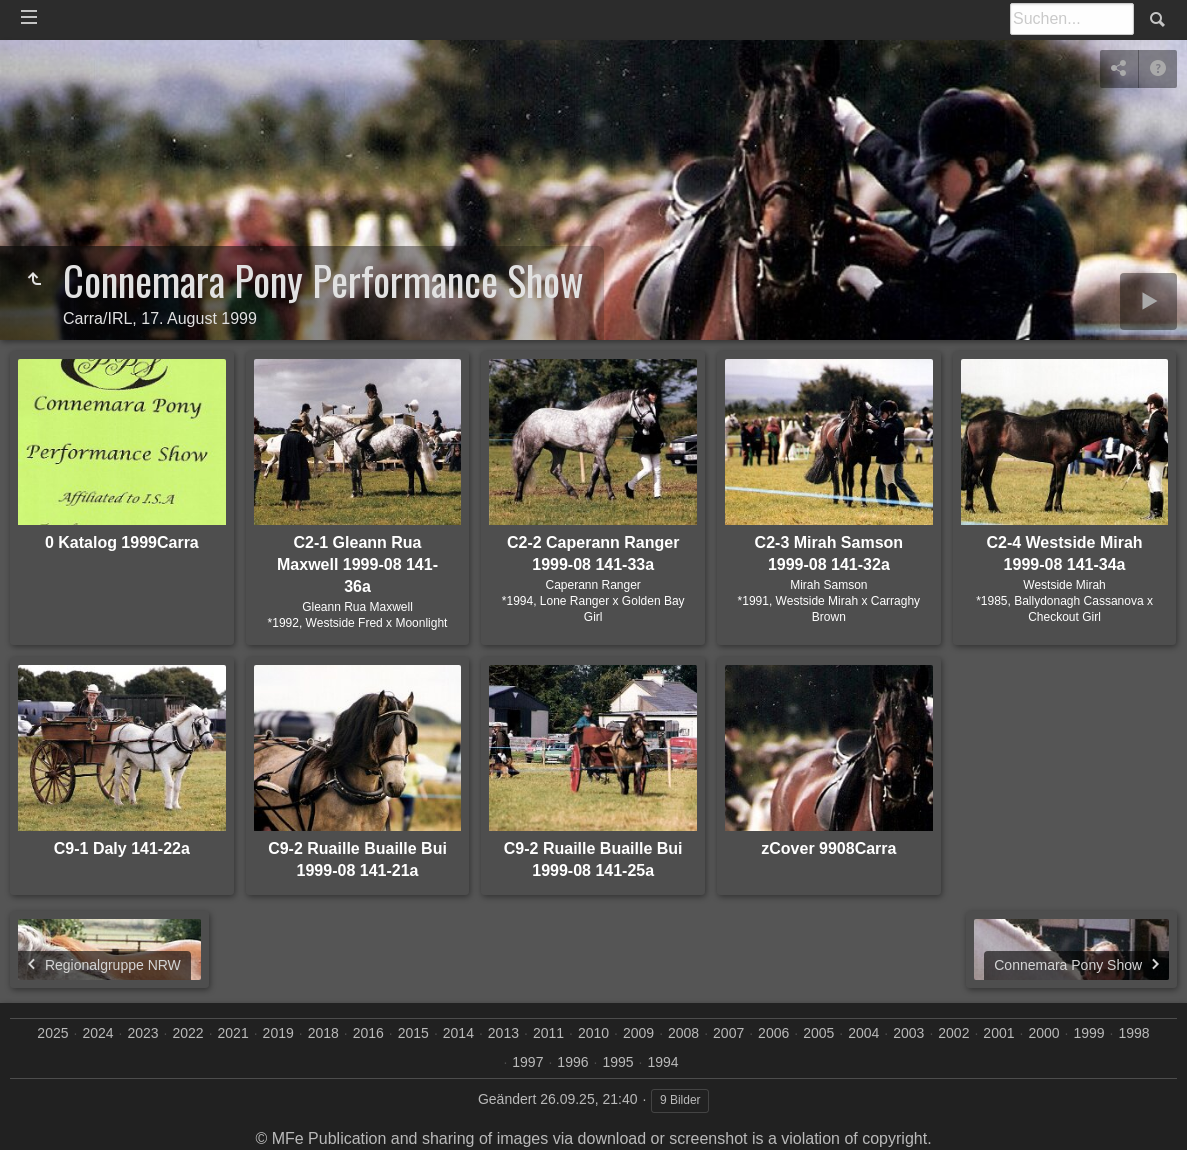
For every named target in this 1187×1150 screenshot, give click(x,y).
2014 (458, 1033)
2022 (188, 1033)
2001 (998, 1033)
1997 (527, 1062)
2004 (863, 1033)
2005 (818, 1033)
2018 (323, 1033)
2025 (52, 1033)
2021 (233, 1033)
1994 (662, 1062)
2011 (548, 1033)
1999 (1088, 1033)
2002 (953, 1033)
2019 (278, 1033)
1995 (617, 1062)
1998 (1133, 1033)
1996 (572, 1062)
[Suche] (1072, 19)
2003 (908, 1033)
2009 (638, 1033)
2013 (503, 1033)
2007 (728, 1033)
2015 (413, 1033)
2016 (368, 1033)
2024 (97, 1033)
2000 (1043, 1033)
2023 (142, 1033)
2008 (683, 1033)
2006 (773, 1033)
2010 (593, 1033)
